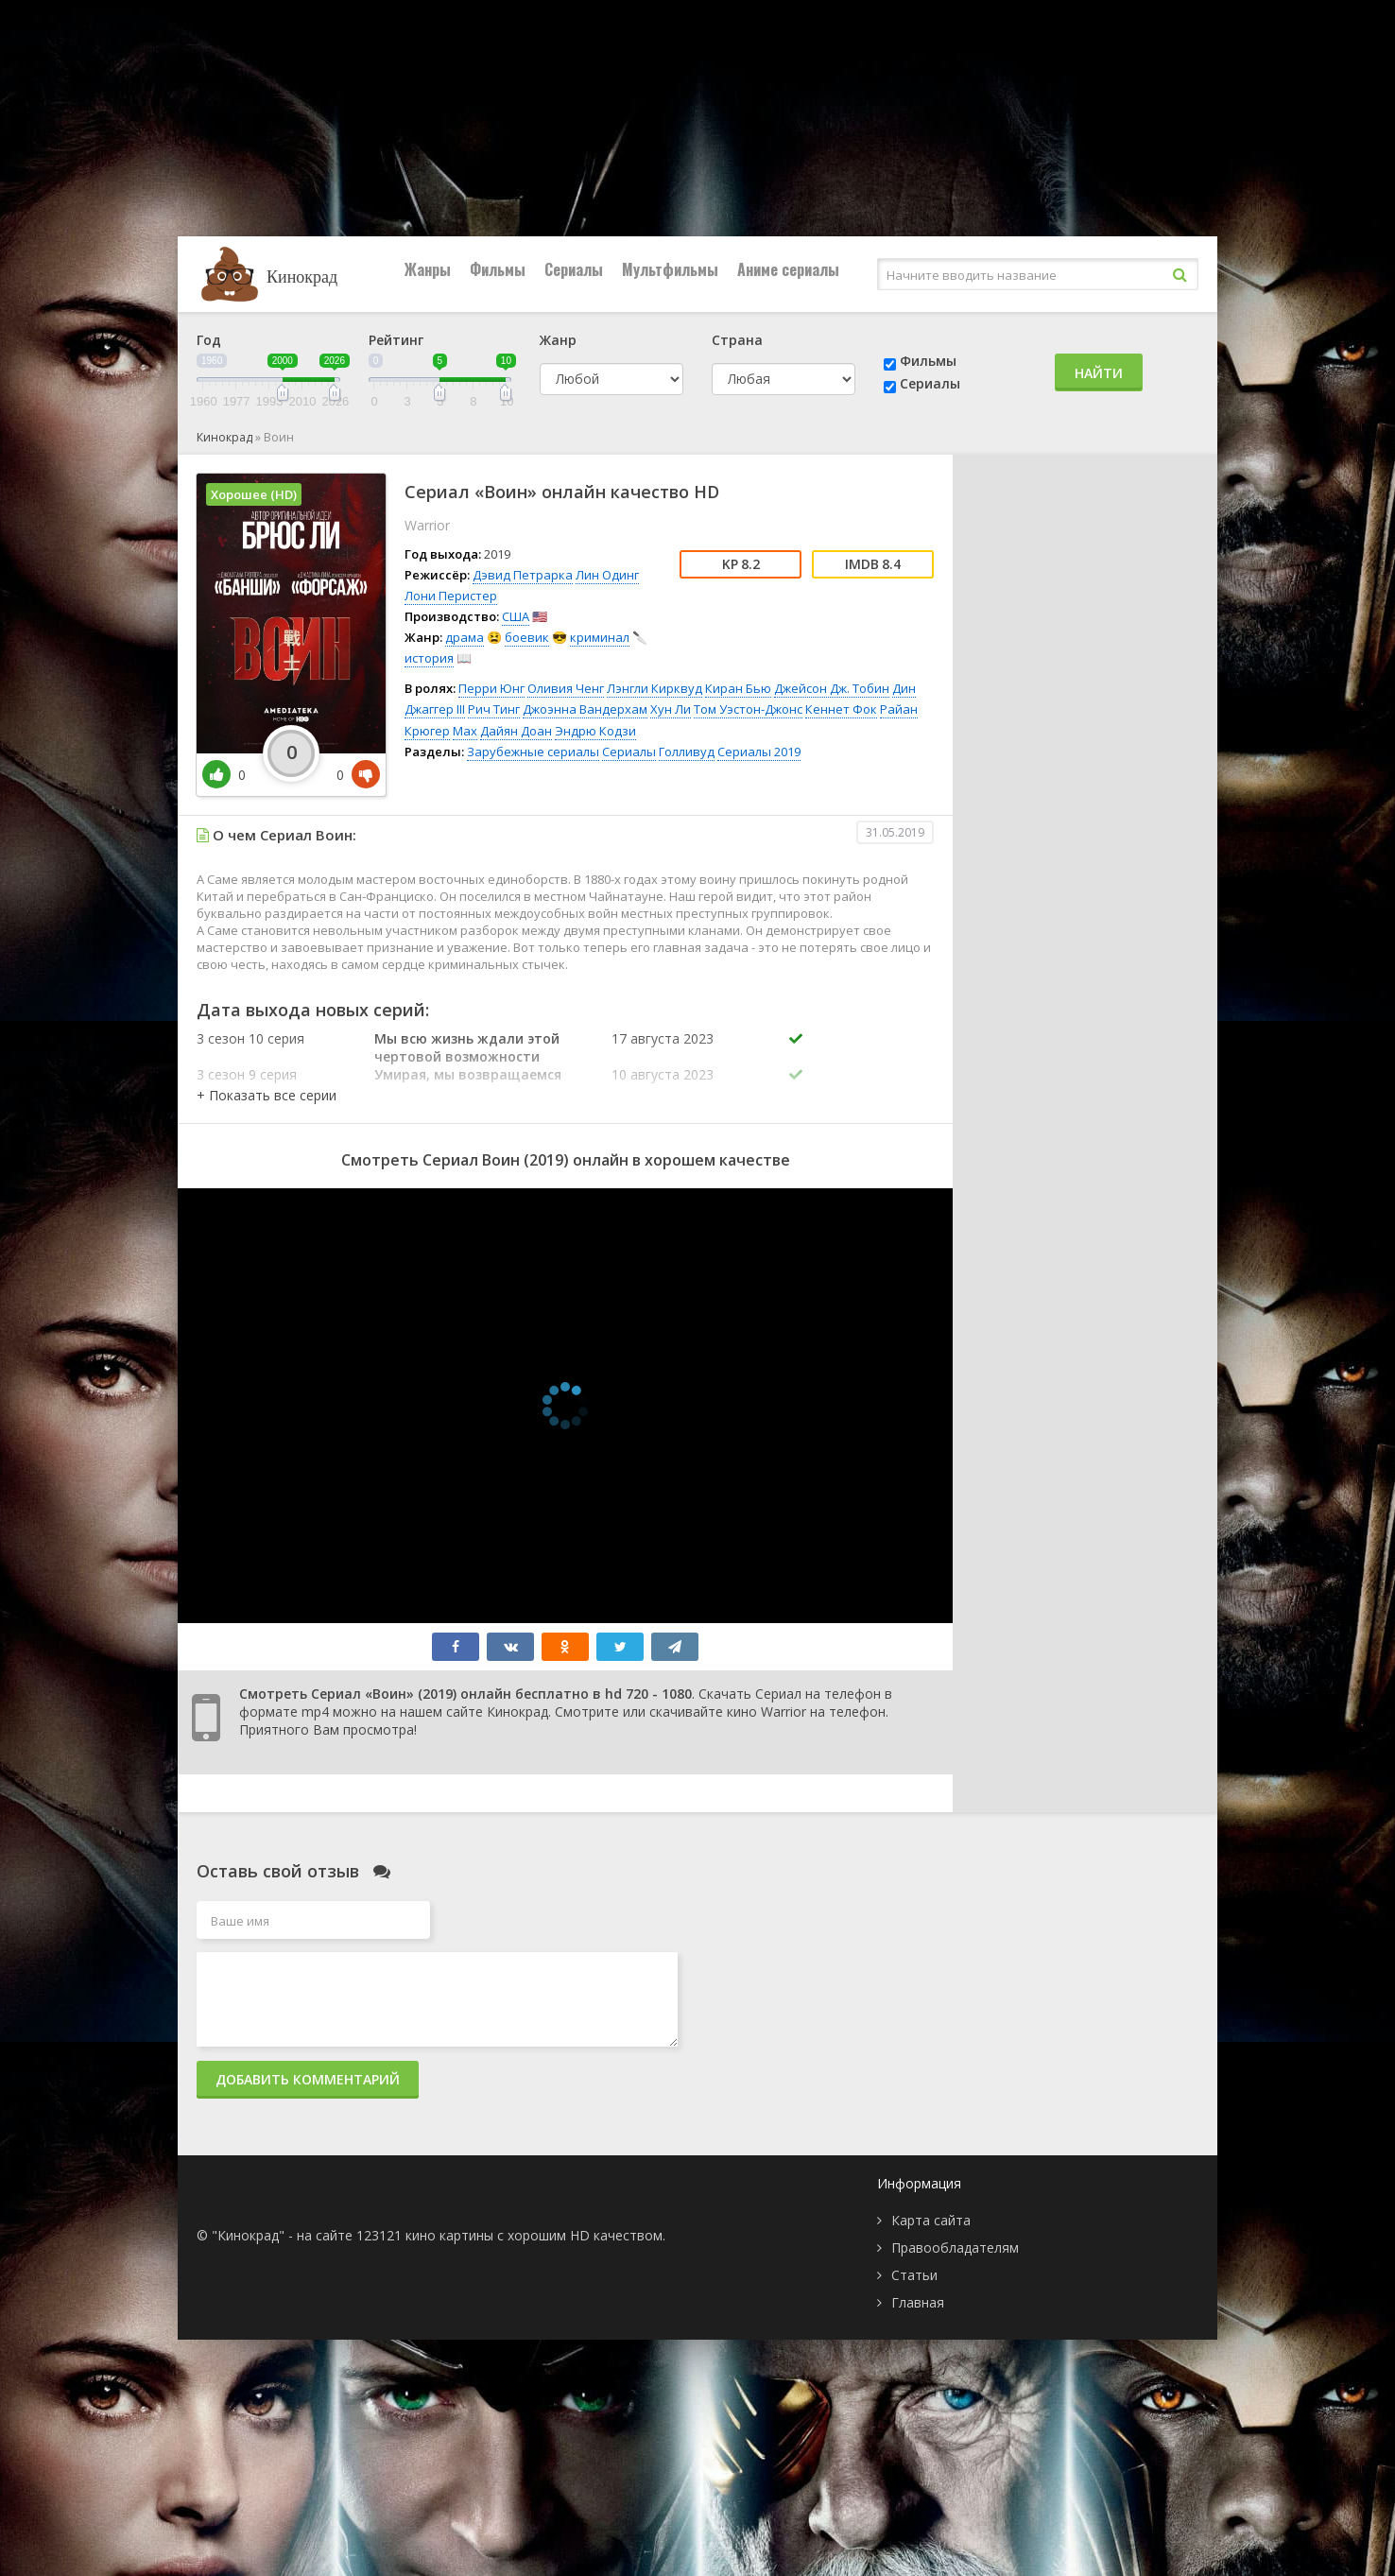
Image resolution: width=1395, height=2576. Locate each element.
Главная (917, 2302)
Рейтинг (396, 340)
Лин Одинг (607, 574)
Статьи (914, 2275)
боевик (527, 637)
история (429, 657)
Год (209, 340)
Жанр (558, 340)
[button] (266, 1095)
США (515, 616)
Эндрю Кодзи (595, 730)
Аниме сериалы (788, 269)
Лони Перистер (451, 595)
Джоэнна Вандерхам (585, 708)
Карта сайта (931, 2220)
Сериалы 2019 (759, 751)
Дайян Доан (516, 730)
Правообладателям (955, 2247)
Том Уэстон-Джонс (748, 708)
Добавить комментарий (307, 2079)
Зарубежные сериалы (533, 751)
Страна (737, 340)
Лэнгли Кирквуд (654, 688)
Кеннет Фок (841, 708)
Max (465, 730)
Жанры (428, 269)
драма (464, 637)
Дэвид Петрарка (523, 574)
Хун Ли (670, 708)
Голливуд (687, 751)
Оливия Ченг (565, 688)
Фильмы (497, 269)
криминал (599, 637)
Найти (1099, 373)
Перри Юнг (491, 688)
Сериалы (573, 269)
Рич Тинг (494, 708)
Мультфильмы (670, 269)
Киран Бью (738, 688)
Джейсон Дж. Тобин (831, 688)
